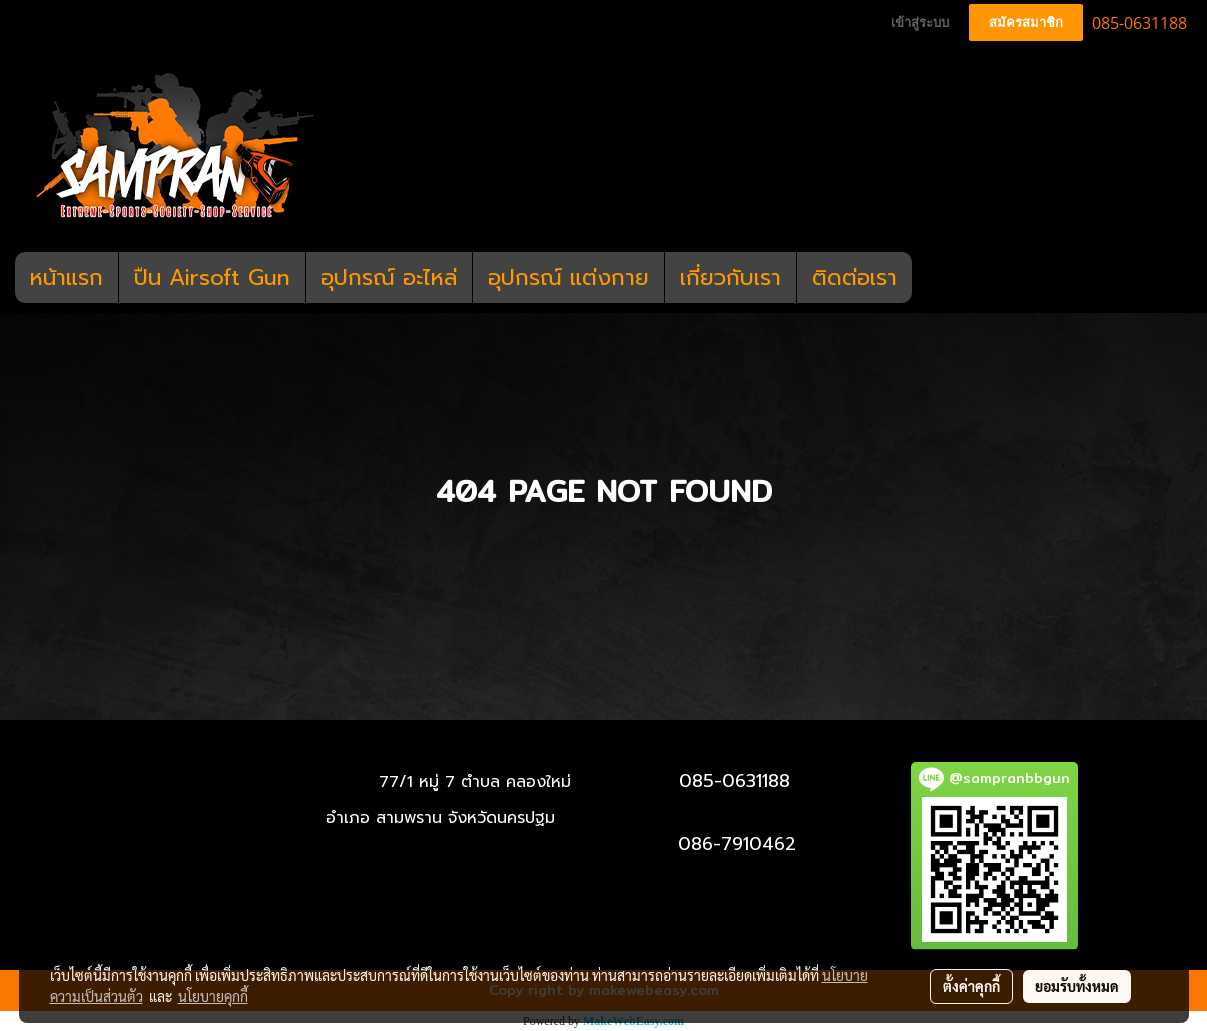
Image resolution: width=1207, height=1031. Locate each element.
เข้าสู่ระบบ (920, 22)
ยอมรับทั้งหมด (1077, 986)
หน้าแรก (66, 277)
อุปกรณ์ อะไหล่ (389, 277)
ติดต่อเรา (854, 277)
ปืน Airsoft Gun (212, 277)
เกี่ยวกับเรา (730, 277)
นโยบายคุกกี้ (213, 996)
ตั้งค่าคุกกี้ (971, 986)
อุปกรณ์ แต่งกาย (568, 277)
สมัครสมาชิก (1026, 22)
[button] (930, 278)
